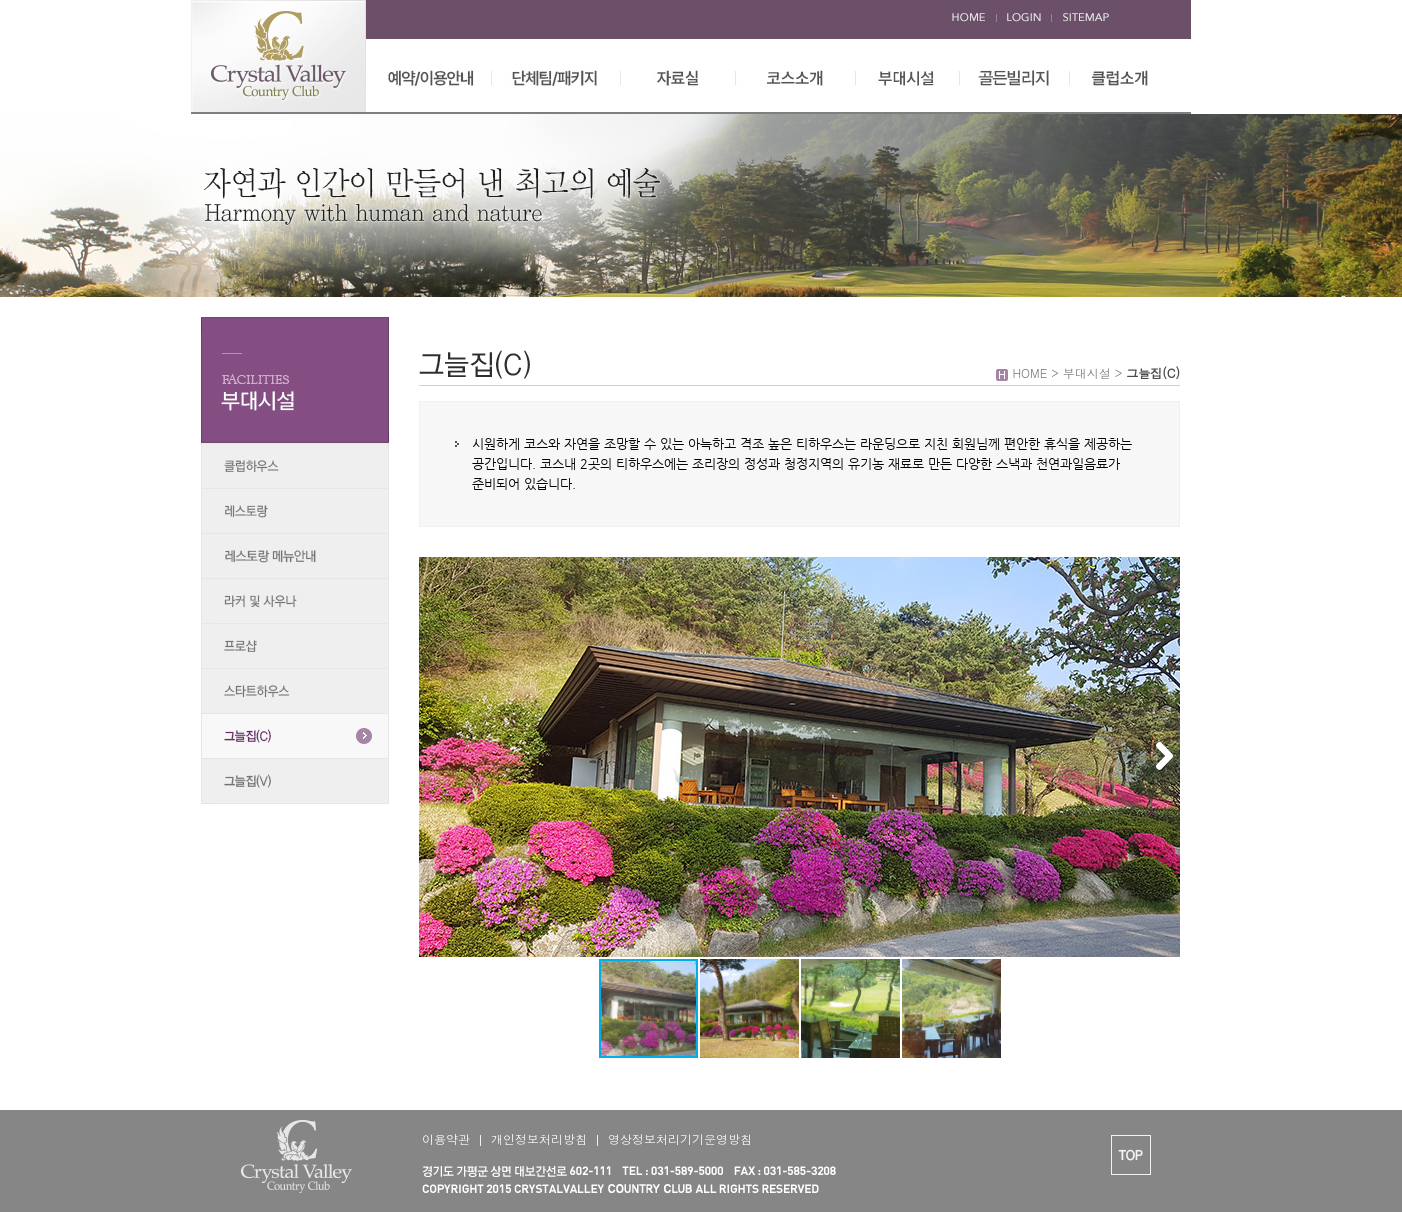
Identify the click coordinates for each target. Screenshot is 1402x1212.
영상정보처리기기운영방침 (680, 1138)
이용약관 (446, 1138)
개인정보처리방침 (539, 1138)
